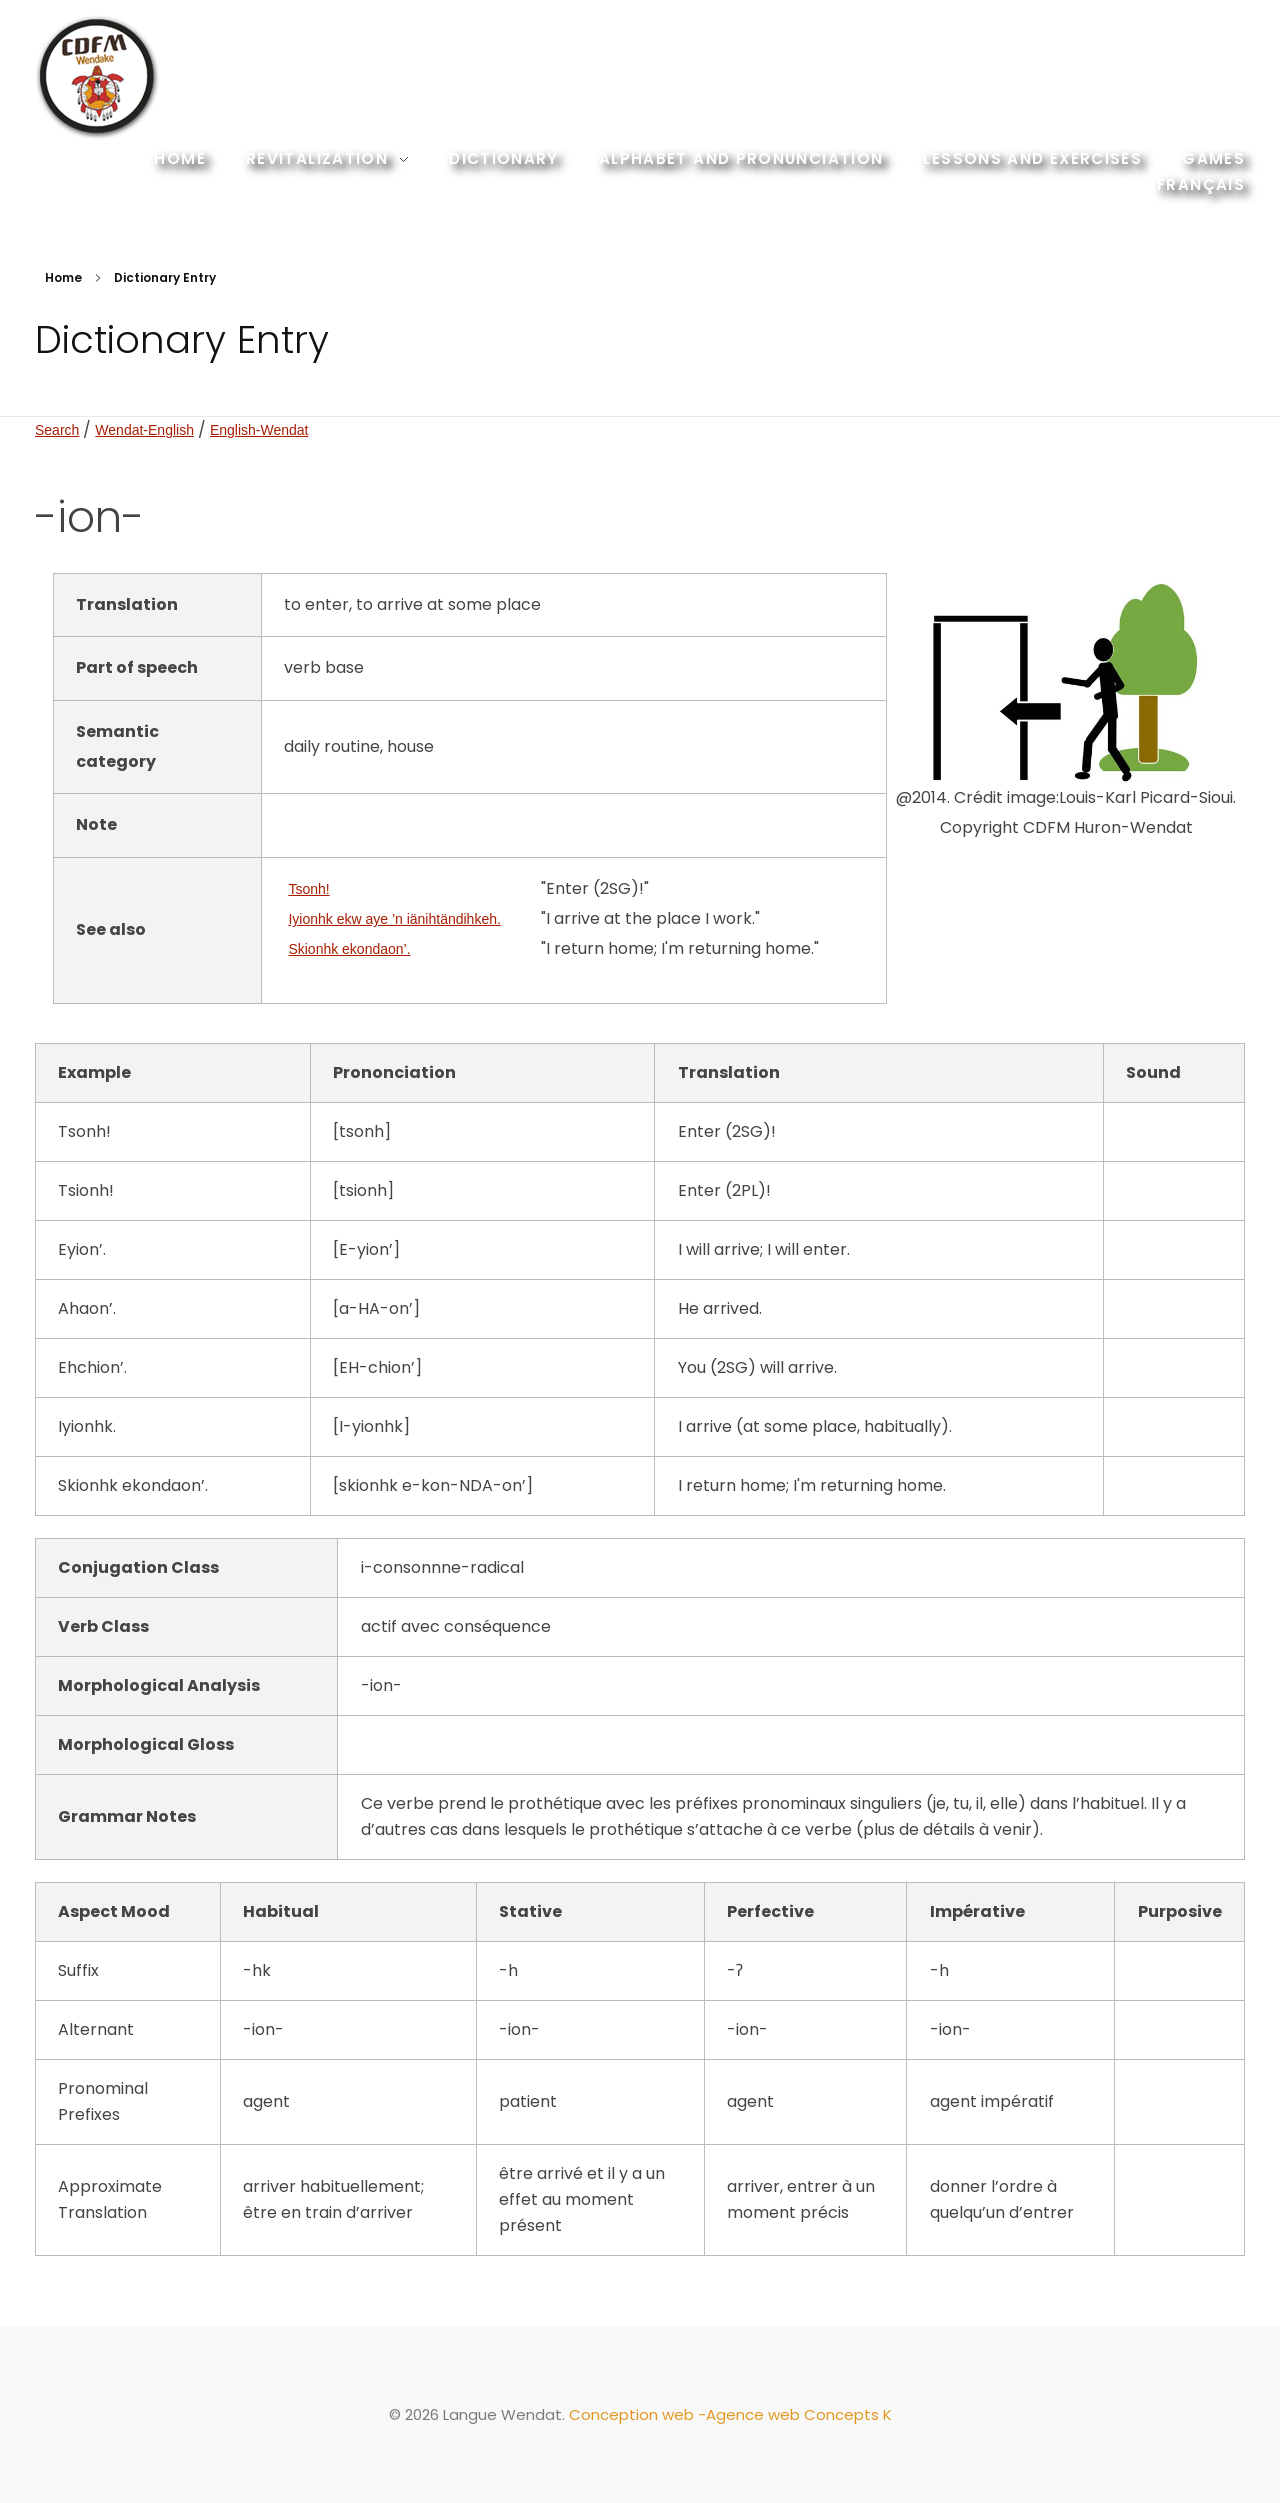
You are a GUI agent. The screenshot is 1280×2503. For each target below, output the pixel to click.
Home (63, 277)
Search (57, 430)
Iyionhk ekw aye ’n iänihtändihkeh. (394, 919)
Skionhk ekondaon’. (349, 949)
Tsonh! (308, 889)
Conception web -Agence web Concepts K (730, 2414)
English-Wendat (259, 430)
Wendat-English (144, 430)
